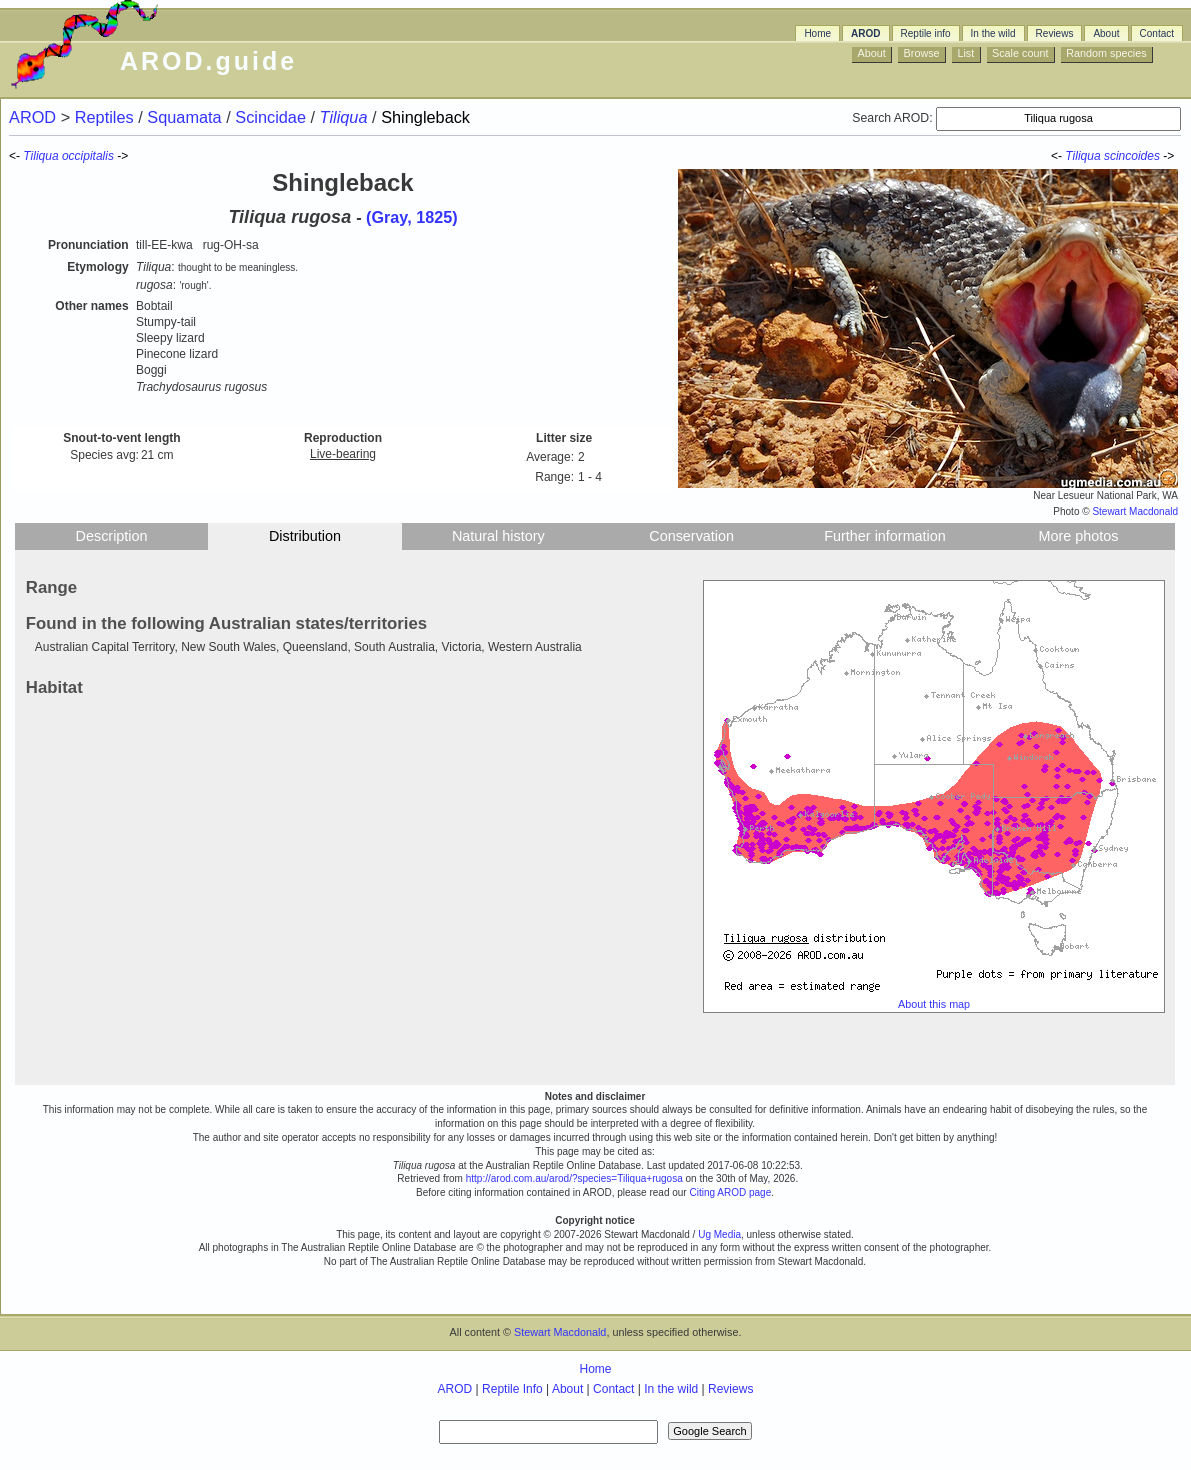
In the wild (993, 33)
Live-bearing (343, 454)
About (1106, 33)
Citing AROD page (730, 1192)
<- (1058, 156)
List (965, 53)
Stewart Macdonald (1135, 511)
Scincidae (272, 117)
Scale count (1020, 53)
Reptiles (106, 117)
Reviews (1055, 33)
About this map (934, 1004)
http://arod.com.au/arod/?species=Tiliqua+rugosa (574, 1178)
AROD (865, 33)
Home (817, 33)
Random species (1106, 53)
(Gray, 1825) (411, 217)
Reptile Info (512, 1389)
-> (1170, 156)
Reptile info (926, 33)
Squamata (186, 117)
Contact (1157, 33)
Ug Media (719, 1234)
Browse (922, 53)
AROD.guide (208, 61)
